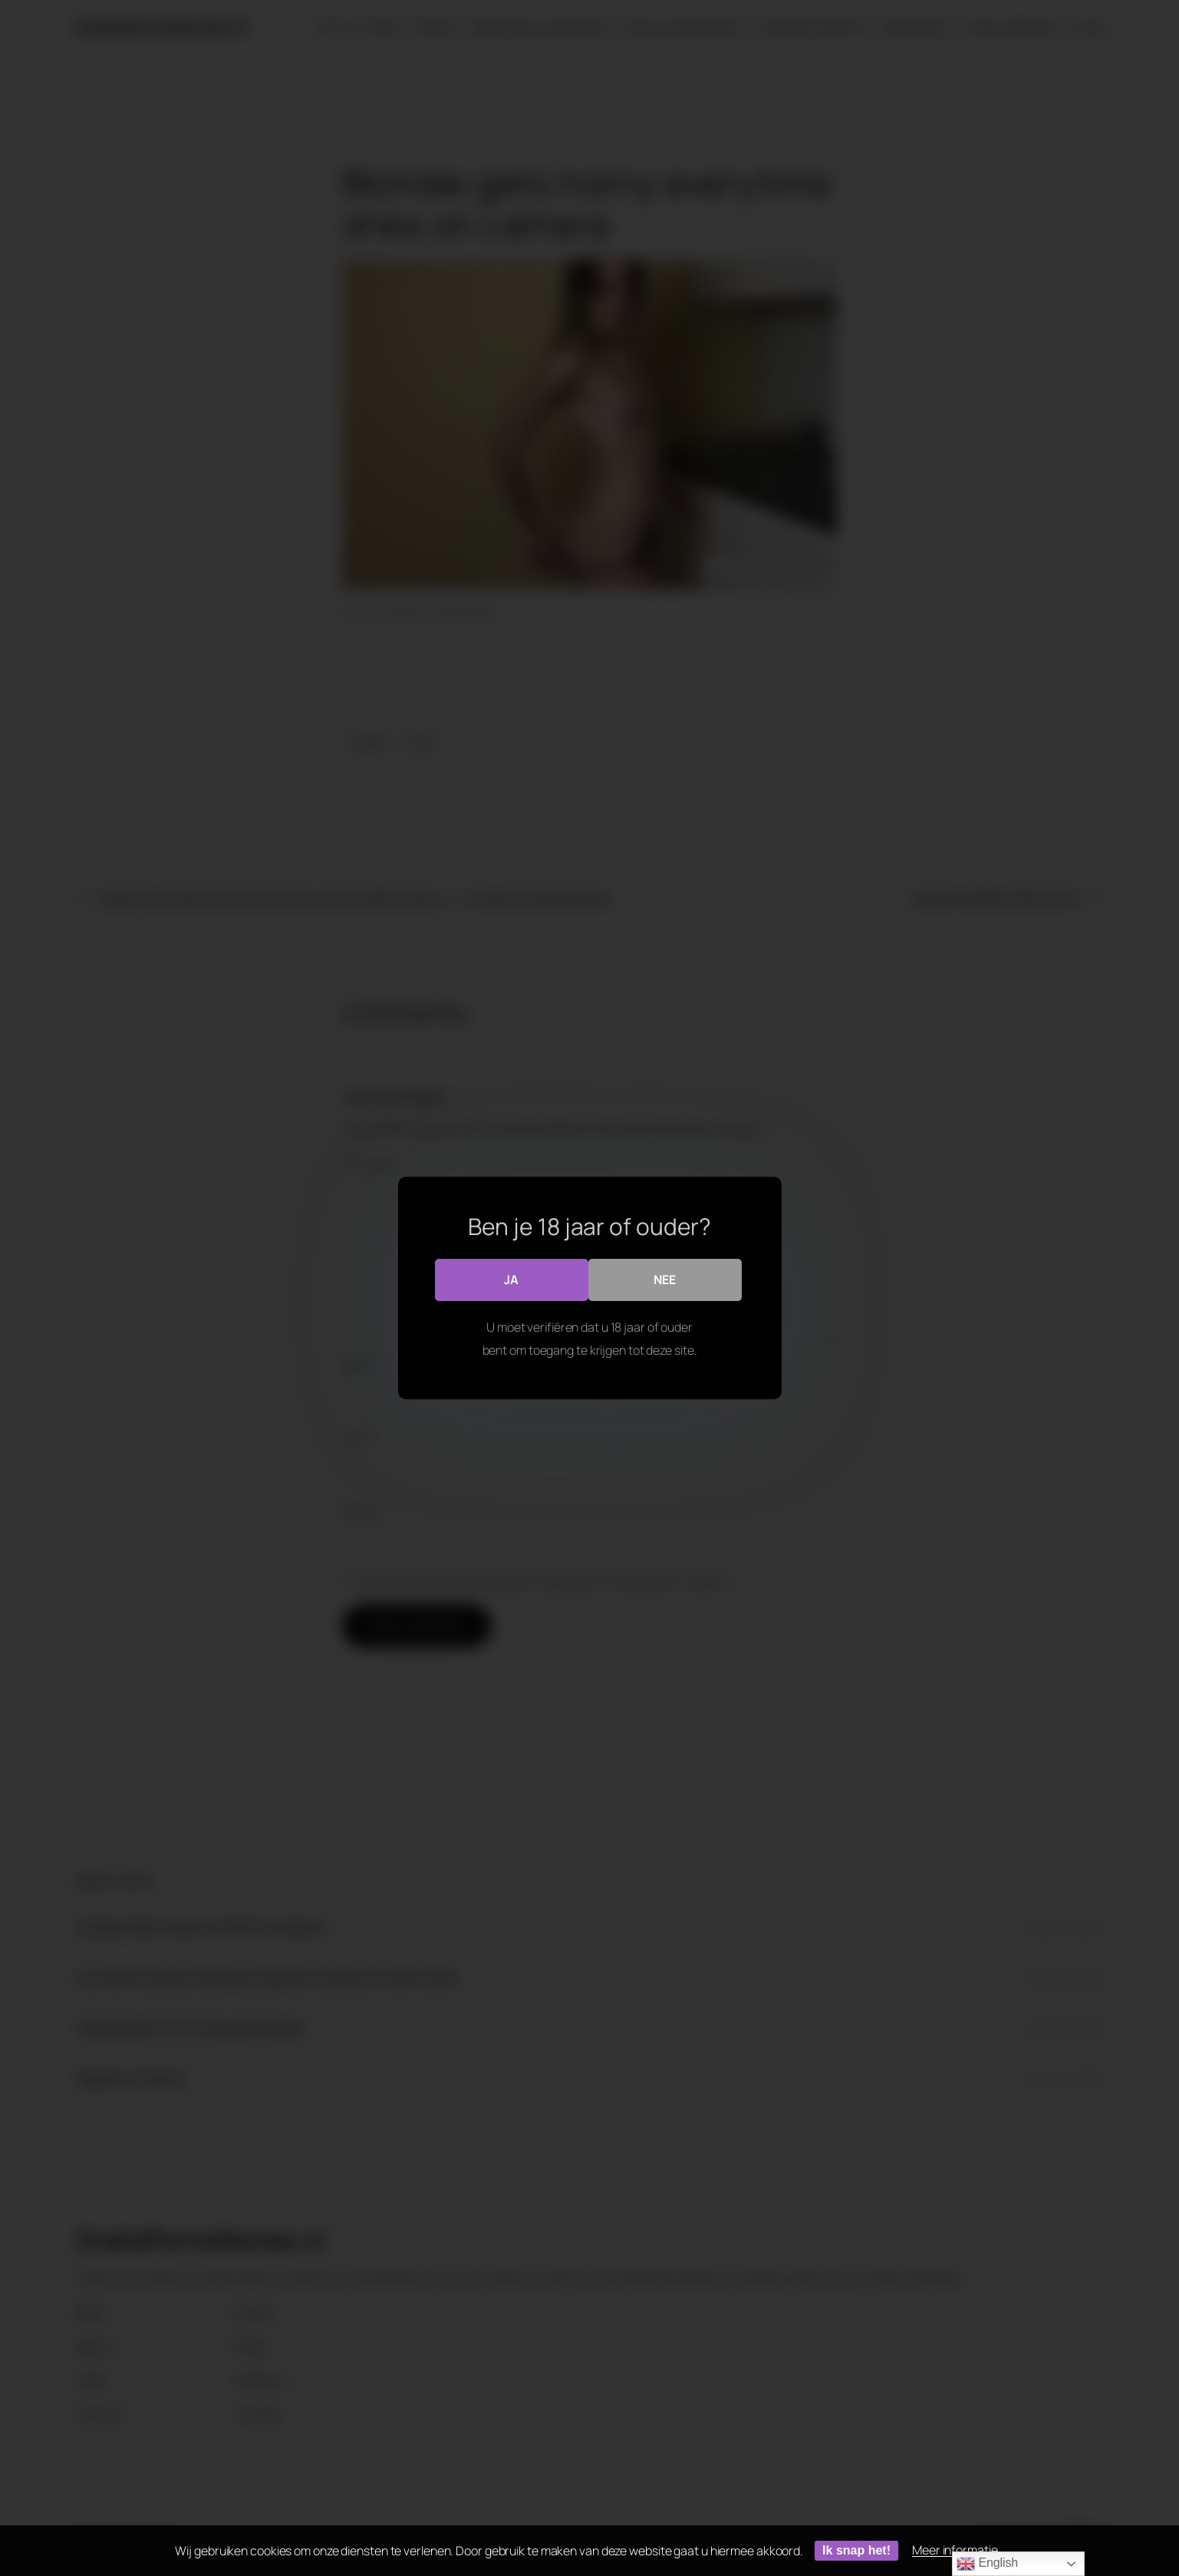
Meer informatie (955, 2549)
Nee (665, 1279)
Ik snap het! (856, 2550)
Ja (511, 1279)
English (987, 2564)
